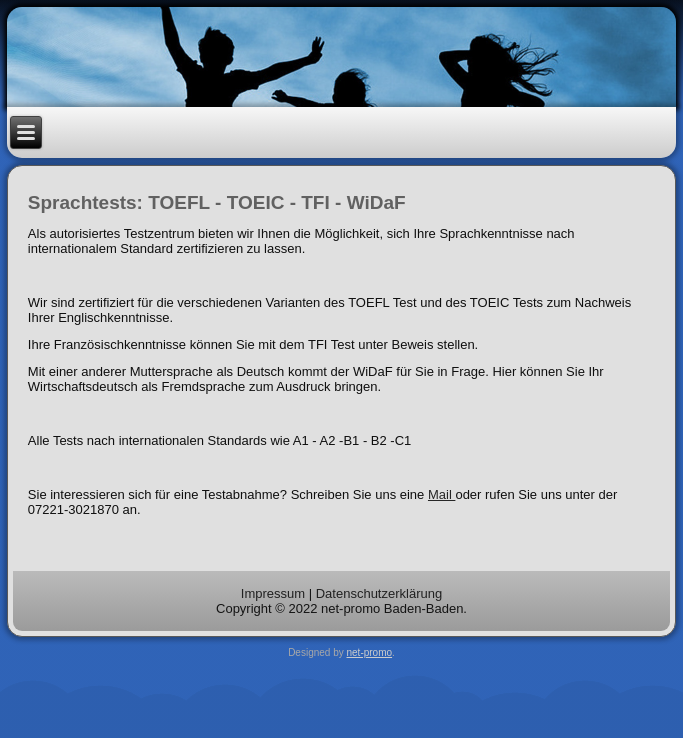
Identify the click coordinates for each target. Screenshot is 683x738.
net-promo (370, 652)
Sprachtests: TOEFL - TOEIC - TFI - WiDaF (217, 202)
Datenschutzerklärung (379, 593)
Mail (441, 494)
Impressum (273, 593)
